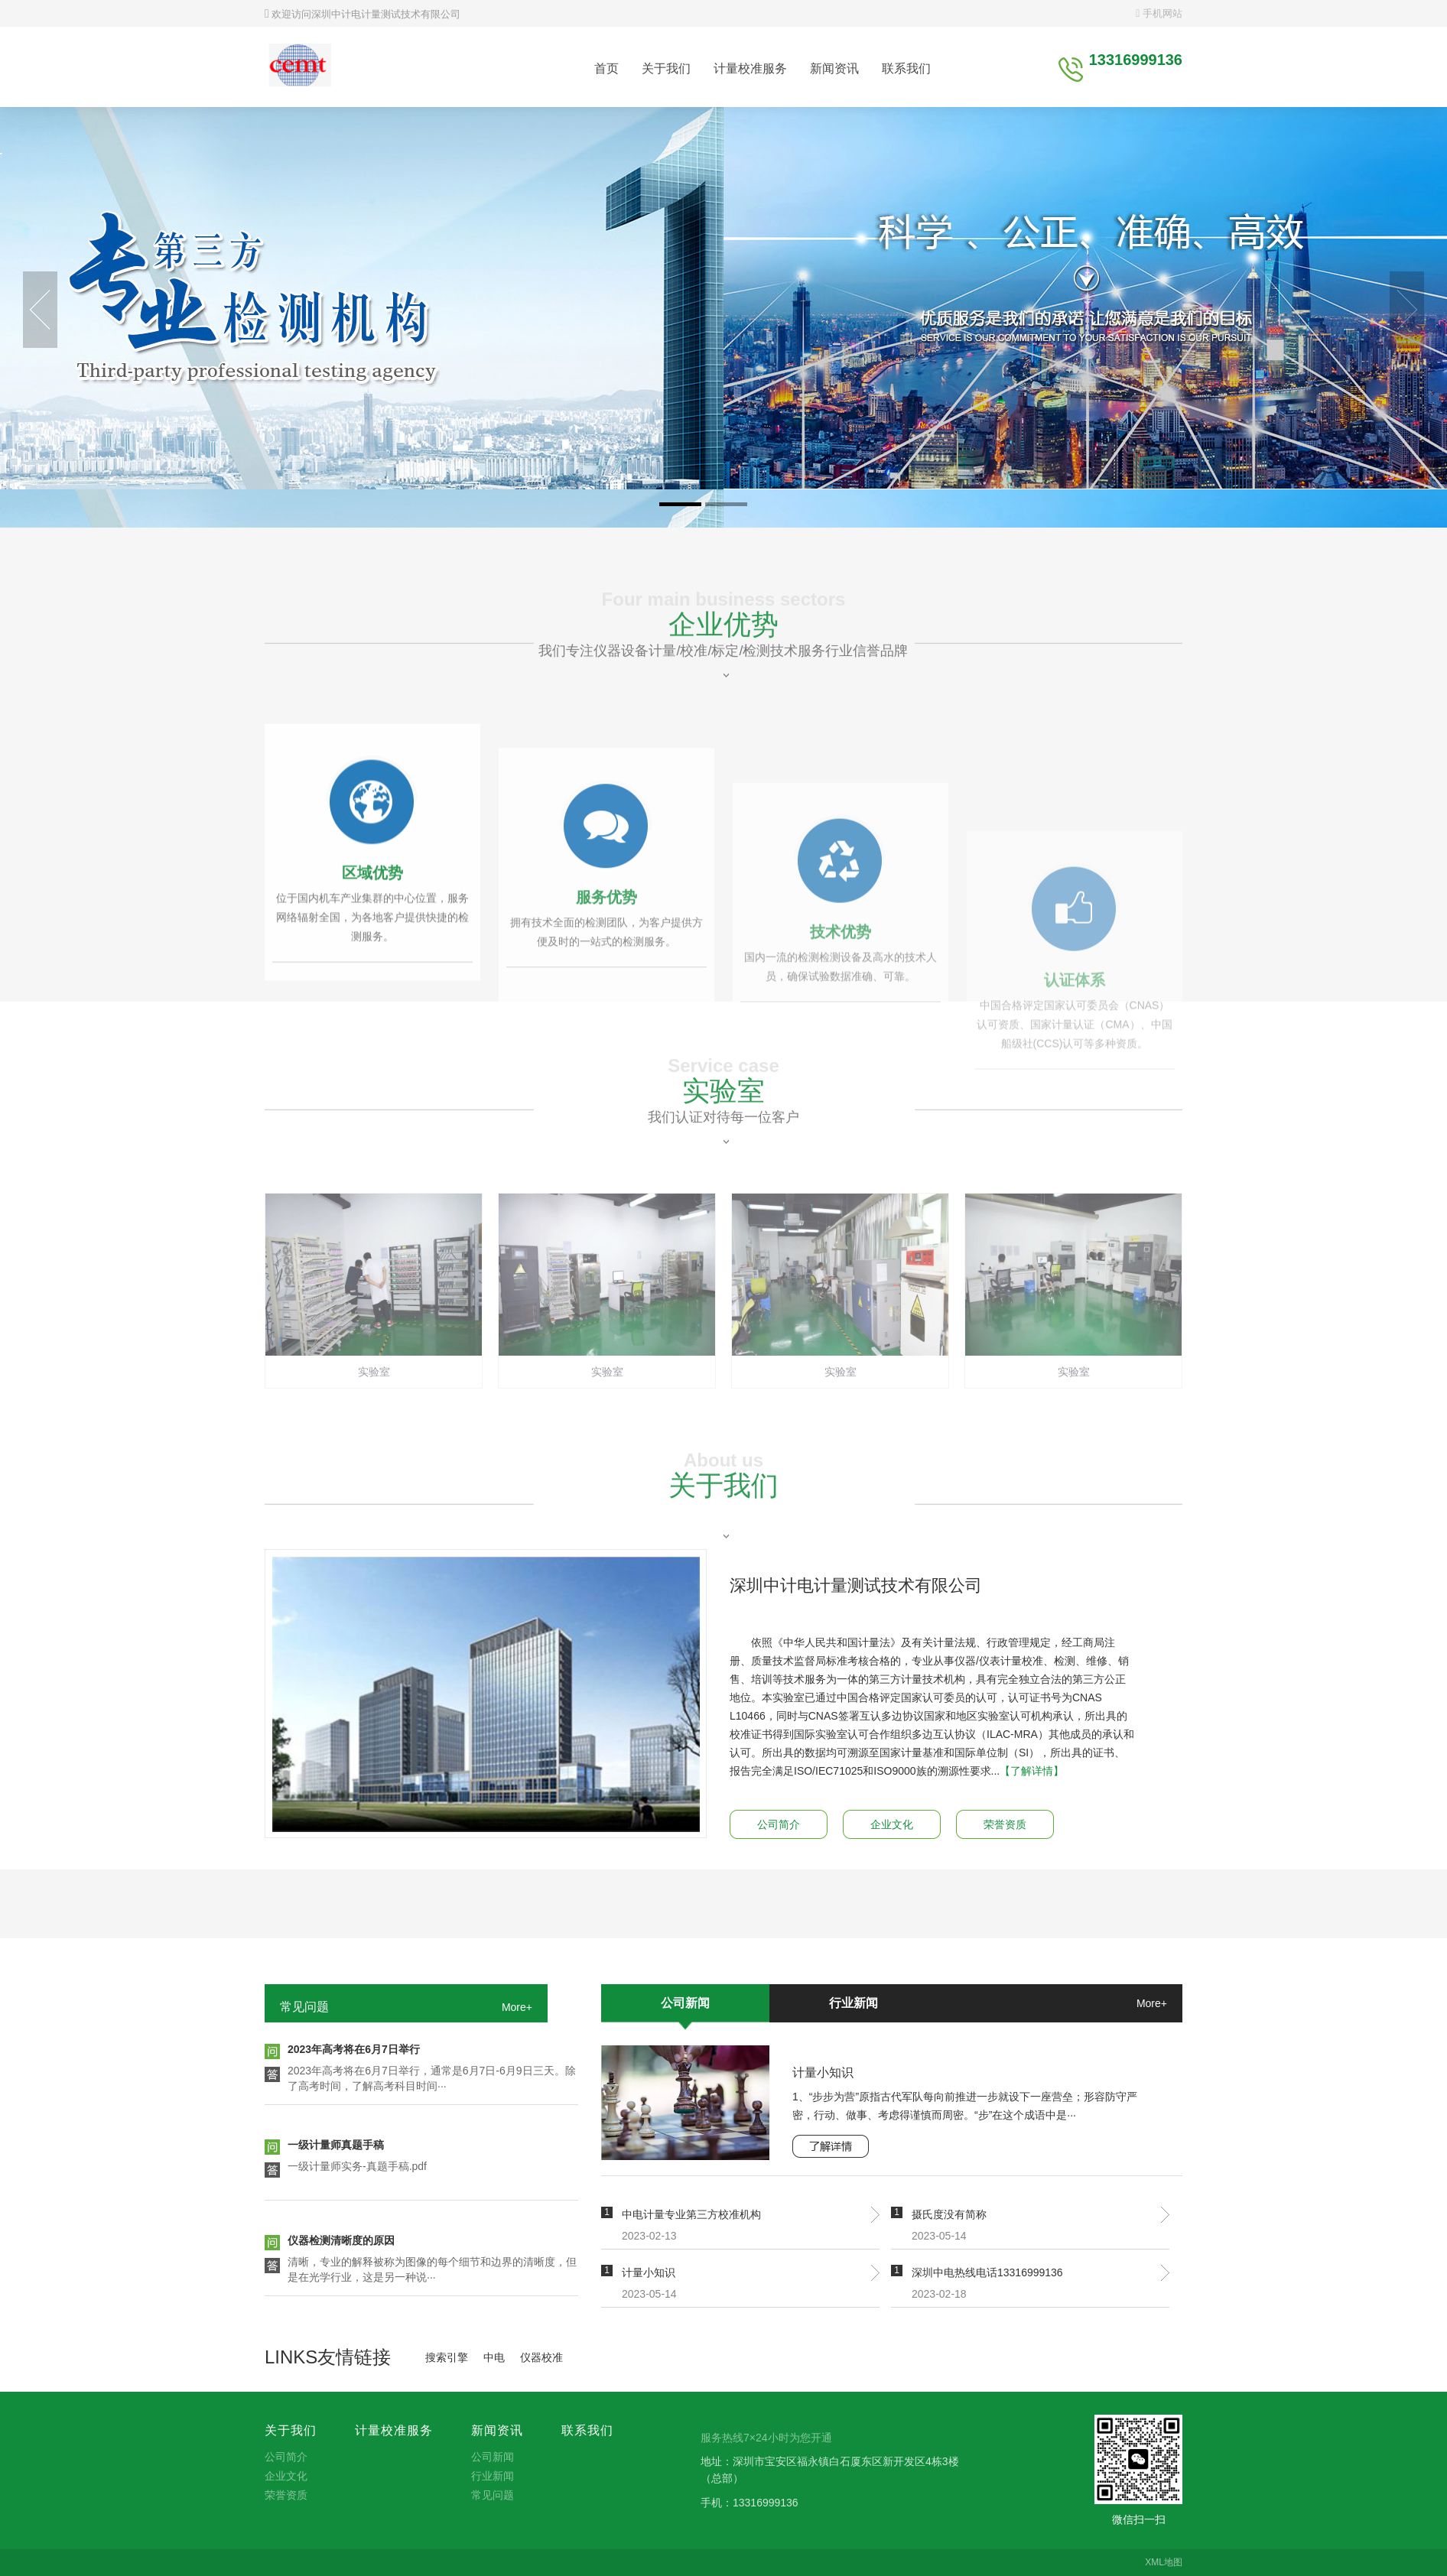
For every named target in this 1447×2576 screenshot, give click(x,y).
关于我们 (666, 68)
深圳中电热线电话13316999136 (987, 2272)
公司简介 (778, 1824)
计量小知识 (823, 2072)
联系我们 (906, 68)
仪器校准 (541, 2357)
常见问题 (304, 2006)
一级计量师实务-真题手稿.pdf (357, 2169)
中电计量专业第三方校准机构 (691, 2214)
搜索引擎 (446, 2357)
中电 (494, 2357)
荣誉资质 (1005, 1824)
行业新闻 (853, 2002)
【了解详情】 (1032, 1771)
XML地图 (1163, 2562)
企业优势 (723, 672)
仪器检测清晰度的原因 (341, 2243)
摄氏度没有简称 (949, 2214)
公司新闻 (685, 2002)
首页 (606, 68)
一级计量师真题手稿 (336, 2148)
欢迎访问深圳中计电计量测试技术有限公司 (362, 14)
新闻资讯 (834, 68)
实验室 (723, 1139)
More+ (517, 2007)
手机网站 (1159, 13)
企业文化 (891, 1824)
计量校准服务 (750, 68)
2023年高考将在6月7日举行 (354, 2052)
